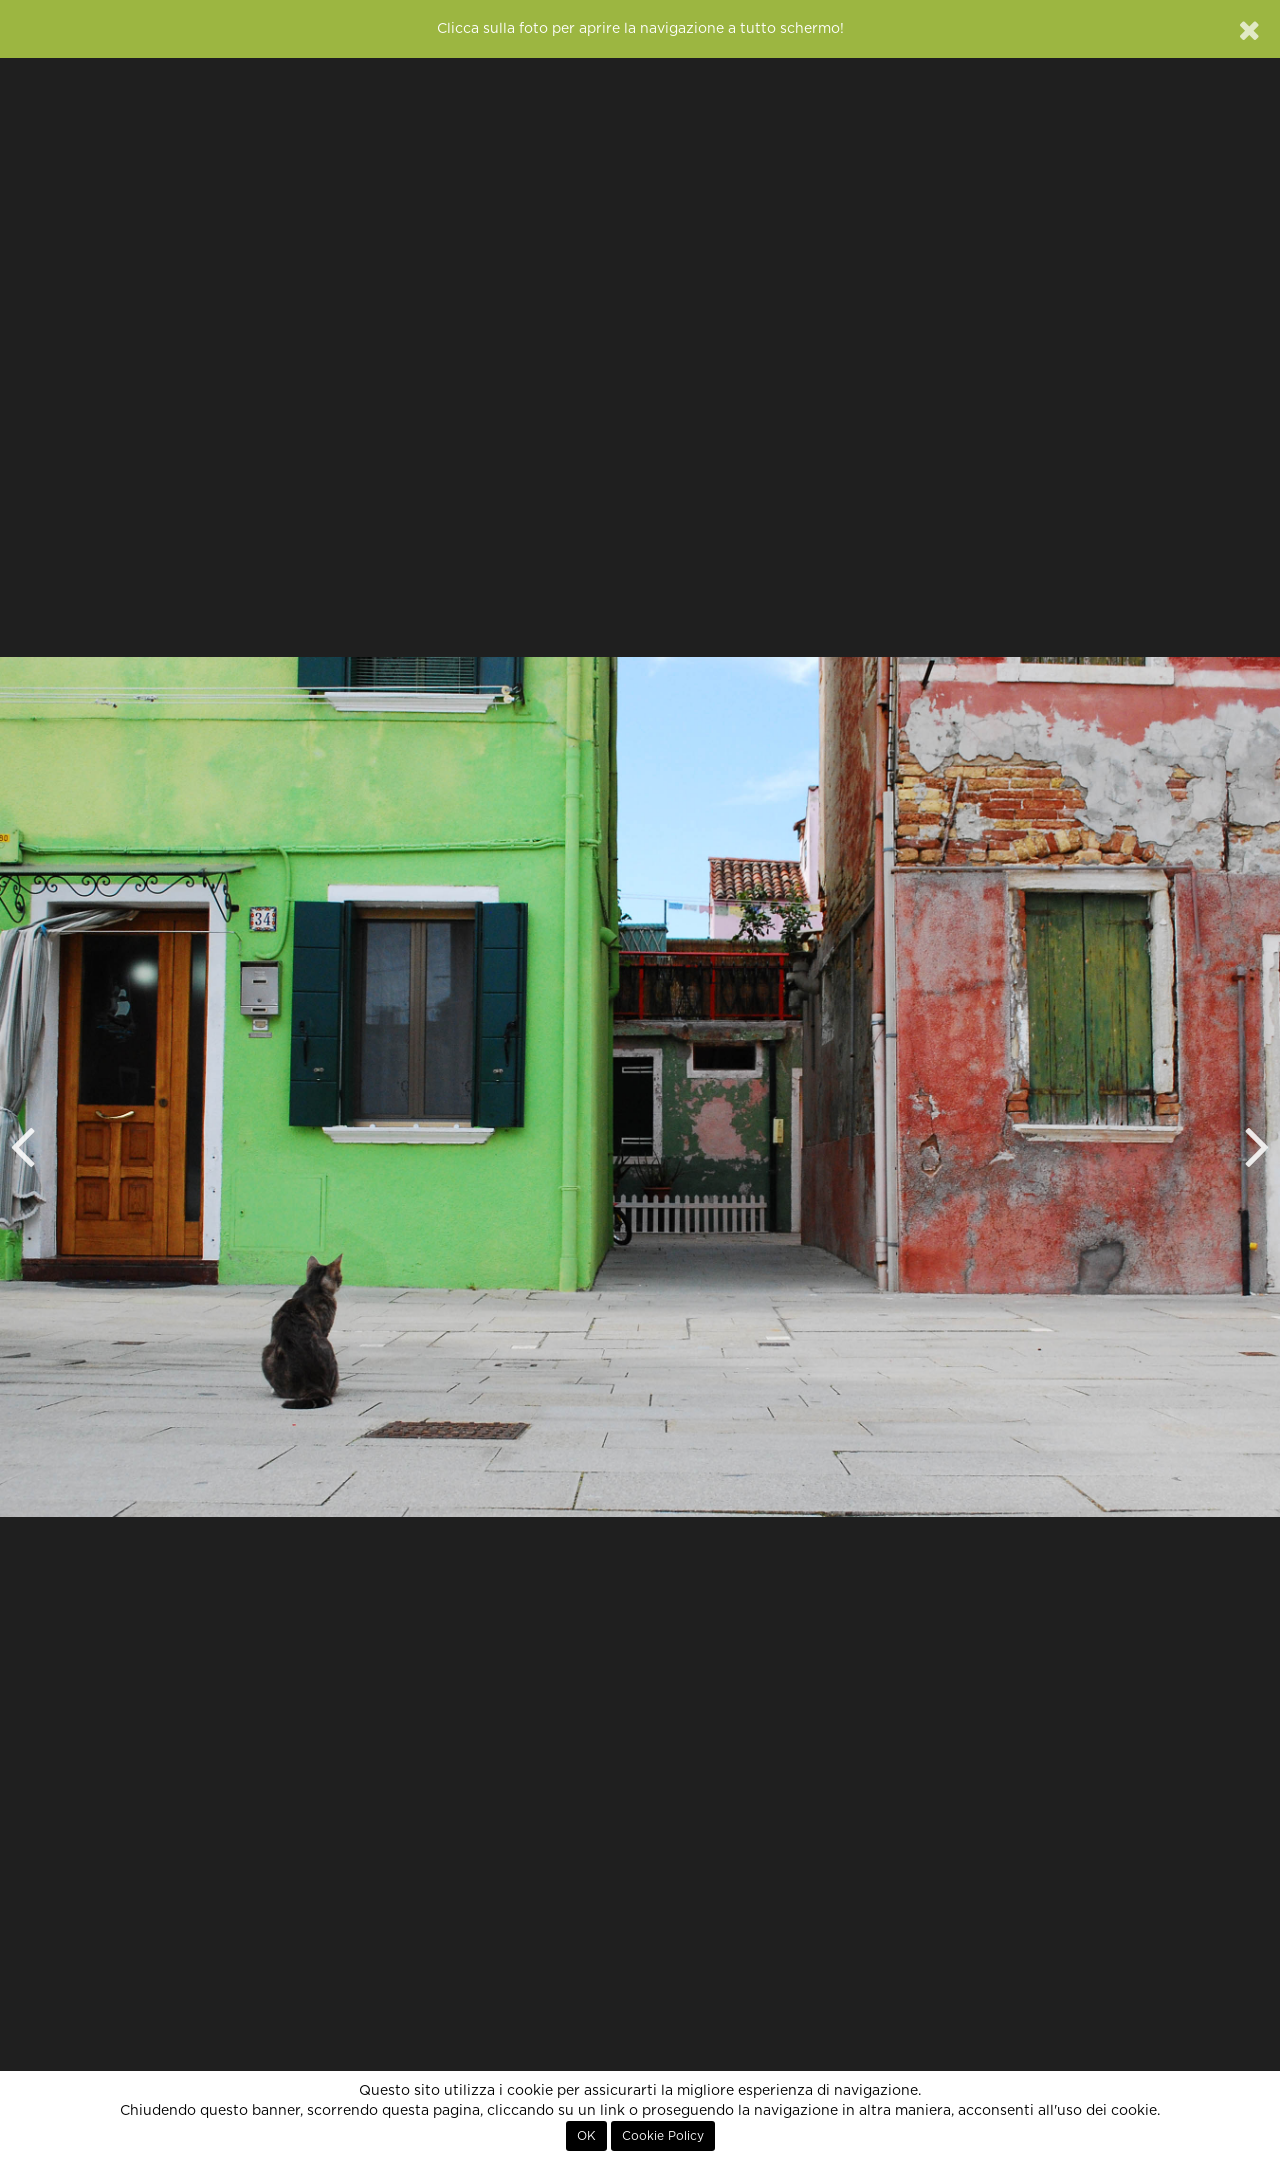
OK (586, 2136)
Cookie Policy (663, 2136)
